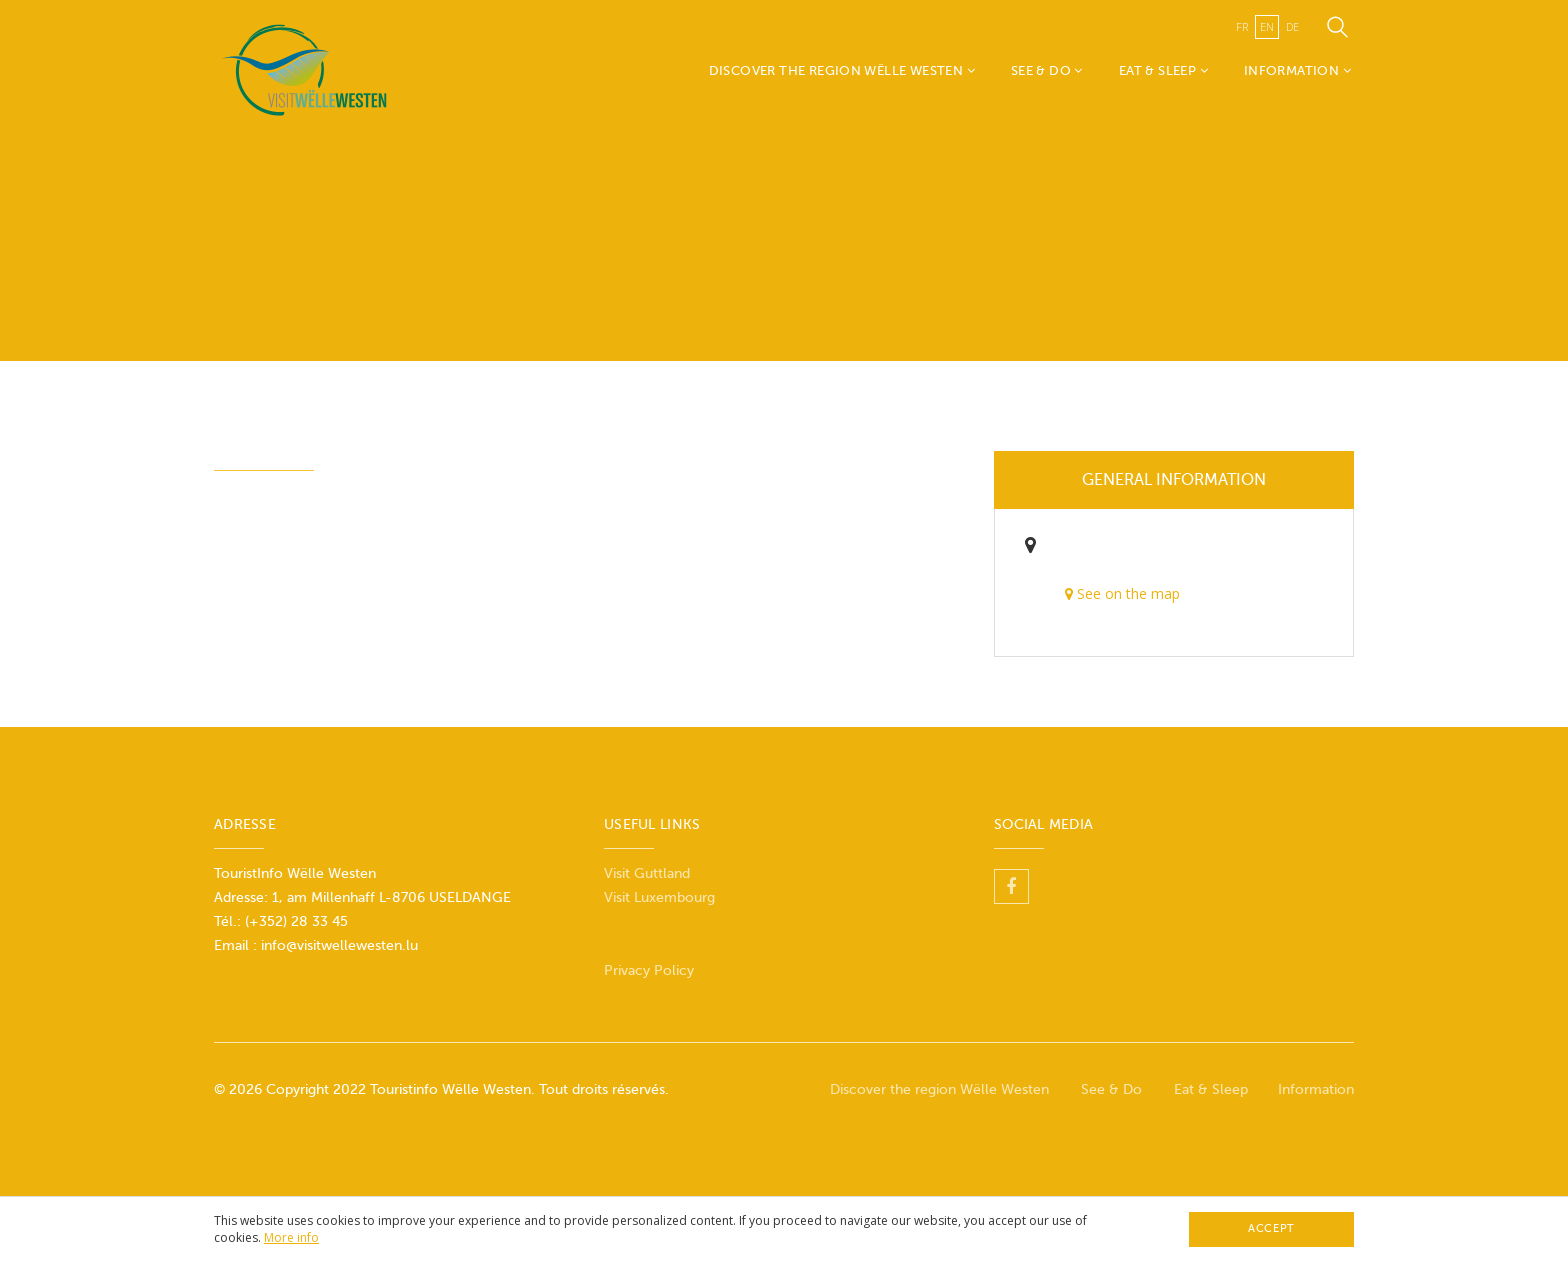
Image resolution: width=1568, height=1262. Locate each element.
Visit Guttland (647, 873)
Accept (1271, 1228)
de (1292, 26)
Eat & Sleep (1163, 70)
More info (291, 1237)
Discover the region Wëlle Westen (842, 70)
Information (1297, 70)
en (1267, 26)
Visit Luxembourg (659, 897)
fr (1242, 26)
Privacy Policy (649, 970)
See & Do (1047, 70)
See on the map (1122, 593)
